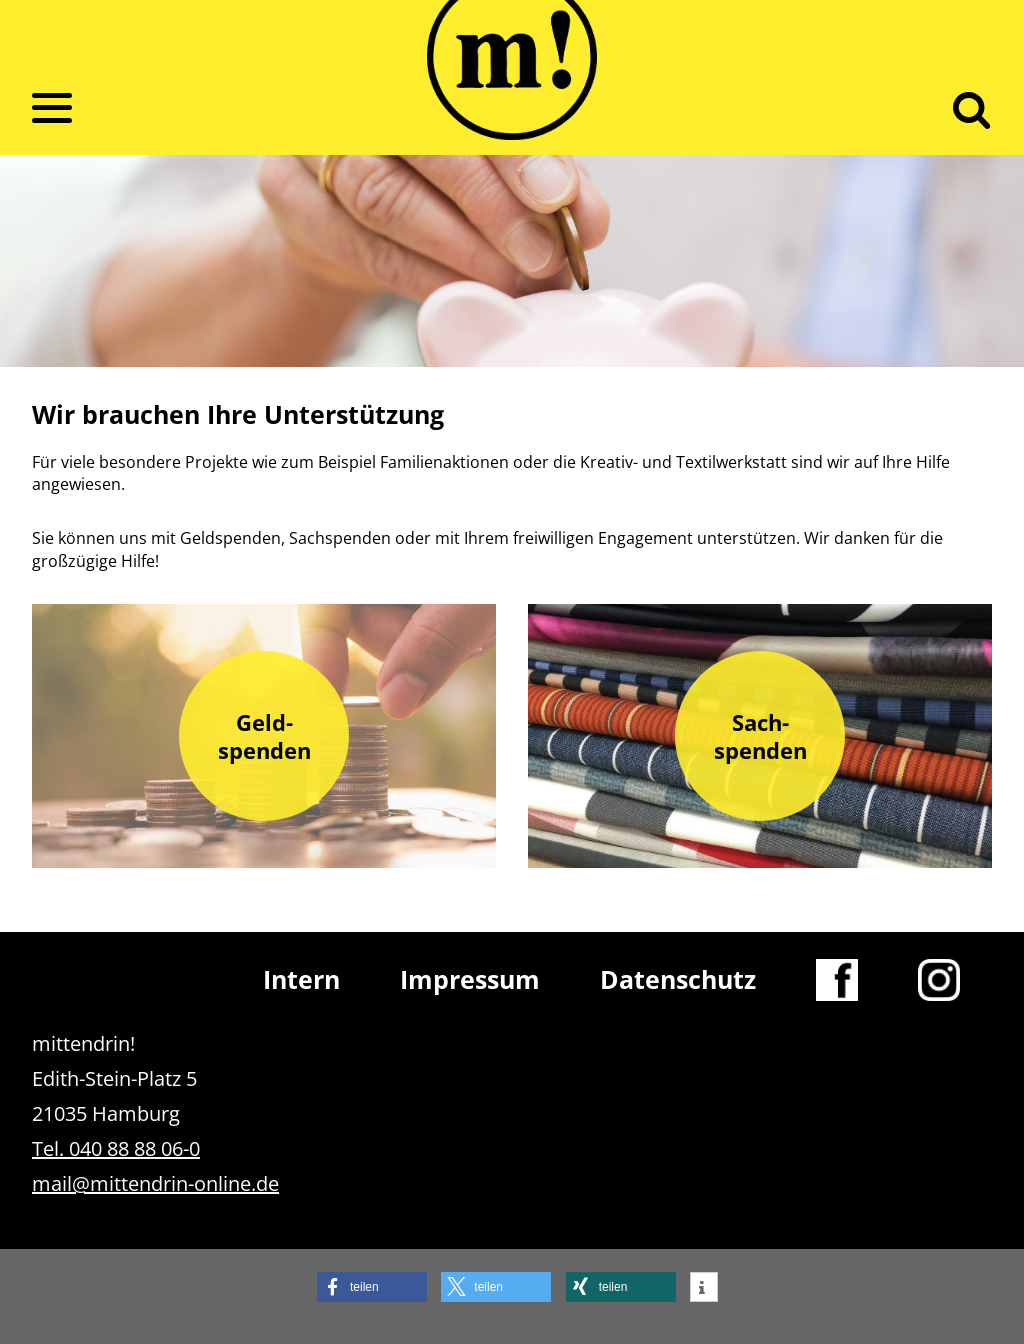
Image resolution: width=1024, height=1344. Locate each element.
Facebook (837, 979)
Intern (301, 979)
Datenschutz (678, 979)
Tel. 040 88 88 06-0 (116, 1148)
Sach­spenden (760, 736)
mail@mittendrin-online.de (155, 1183)
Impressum (470, 979)
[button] (372, 1287)
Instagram (939, 979)
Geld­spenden (264, 736)
